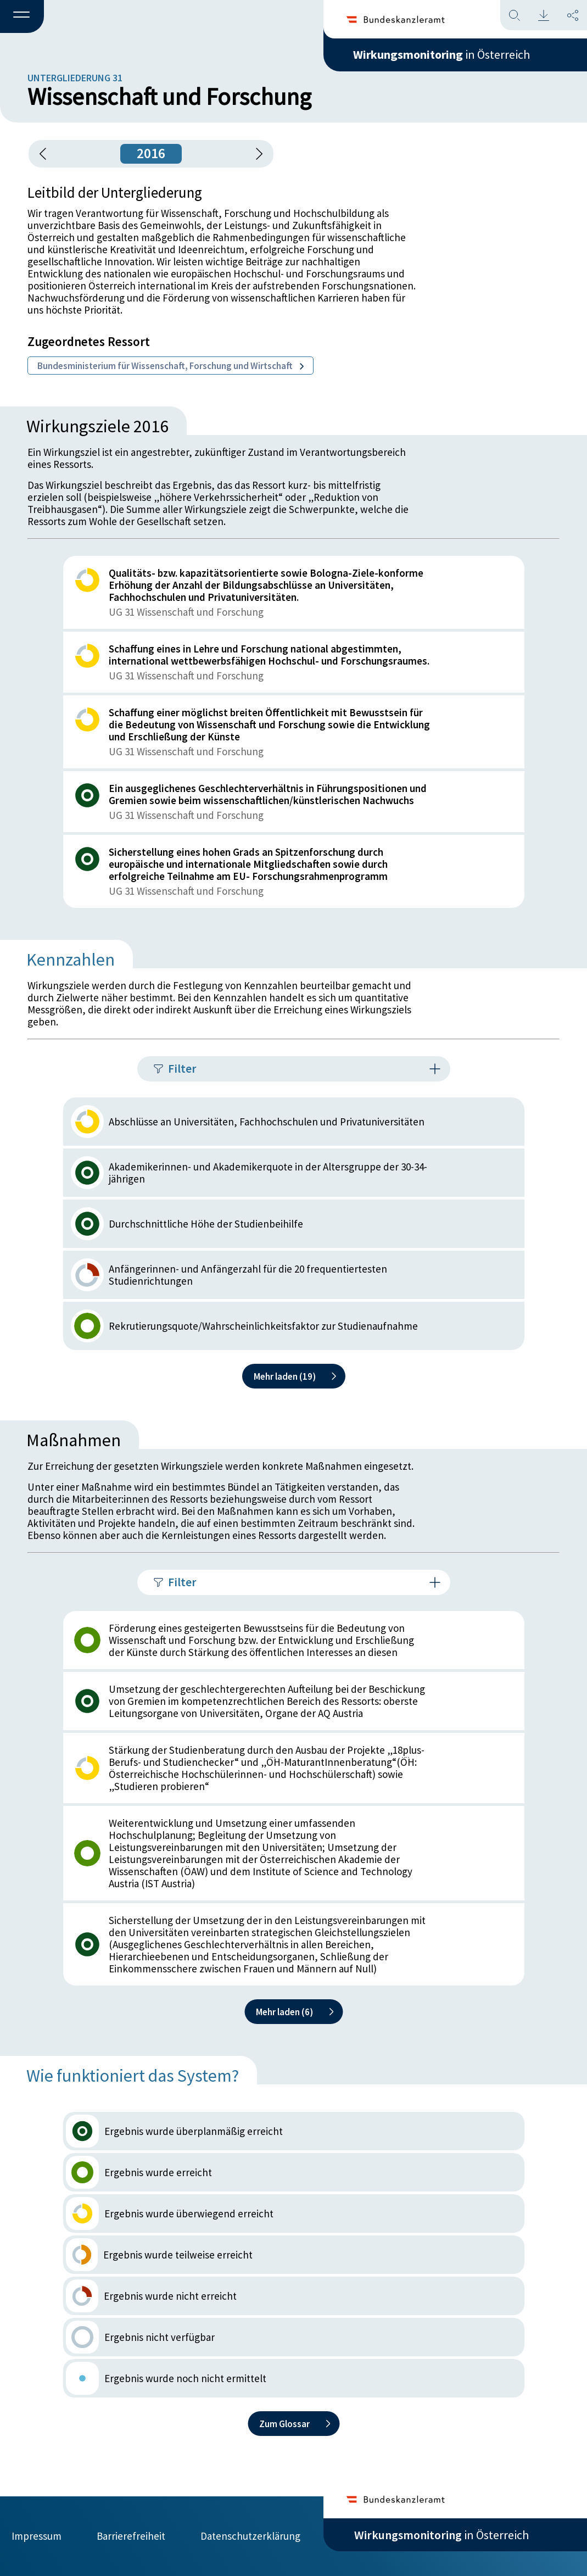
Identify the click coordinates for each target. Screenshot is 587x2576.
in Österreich (441, 54)
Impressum (37, 2535)
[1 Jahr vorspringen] (255, 153)
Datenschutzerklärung (250, 2535)
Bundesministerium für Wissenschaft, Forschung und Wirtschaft (170, 366)
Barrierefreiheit (131, 2535)
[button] (22, 17)
